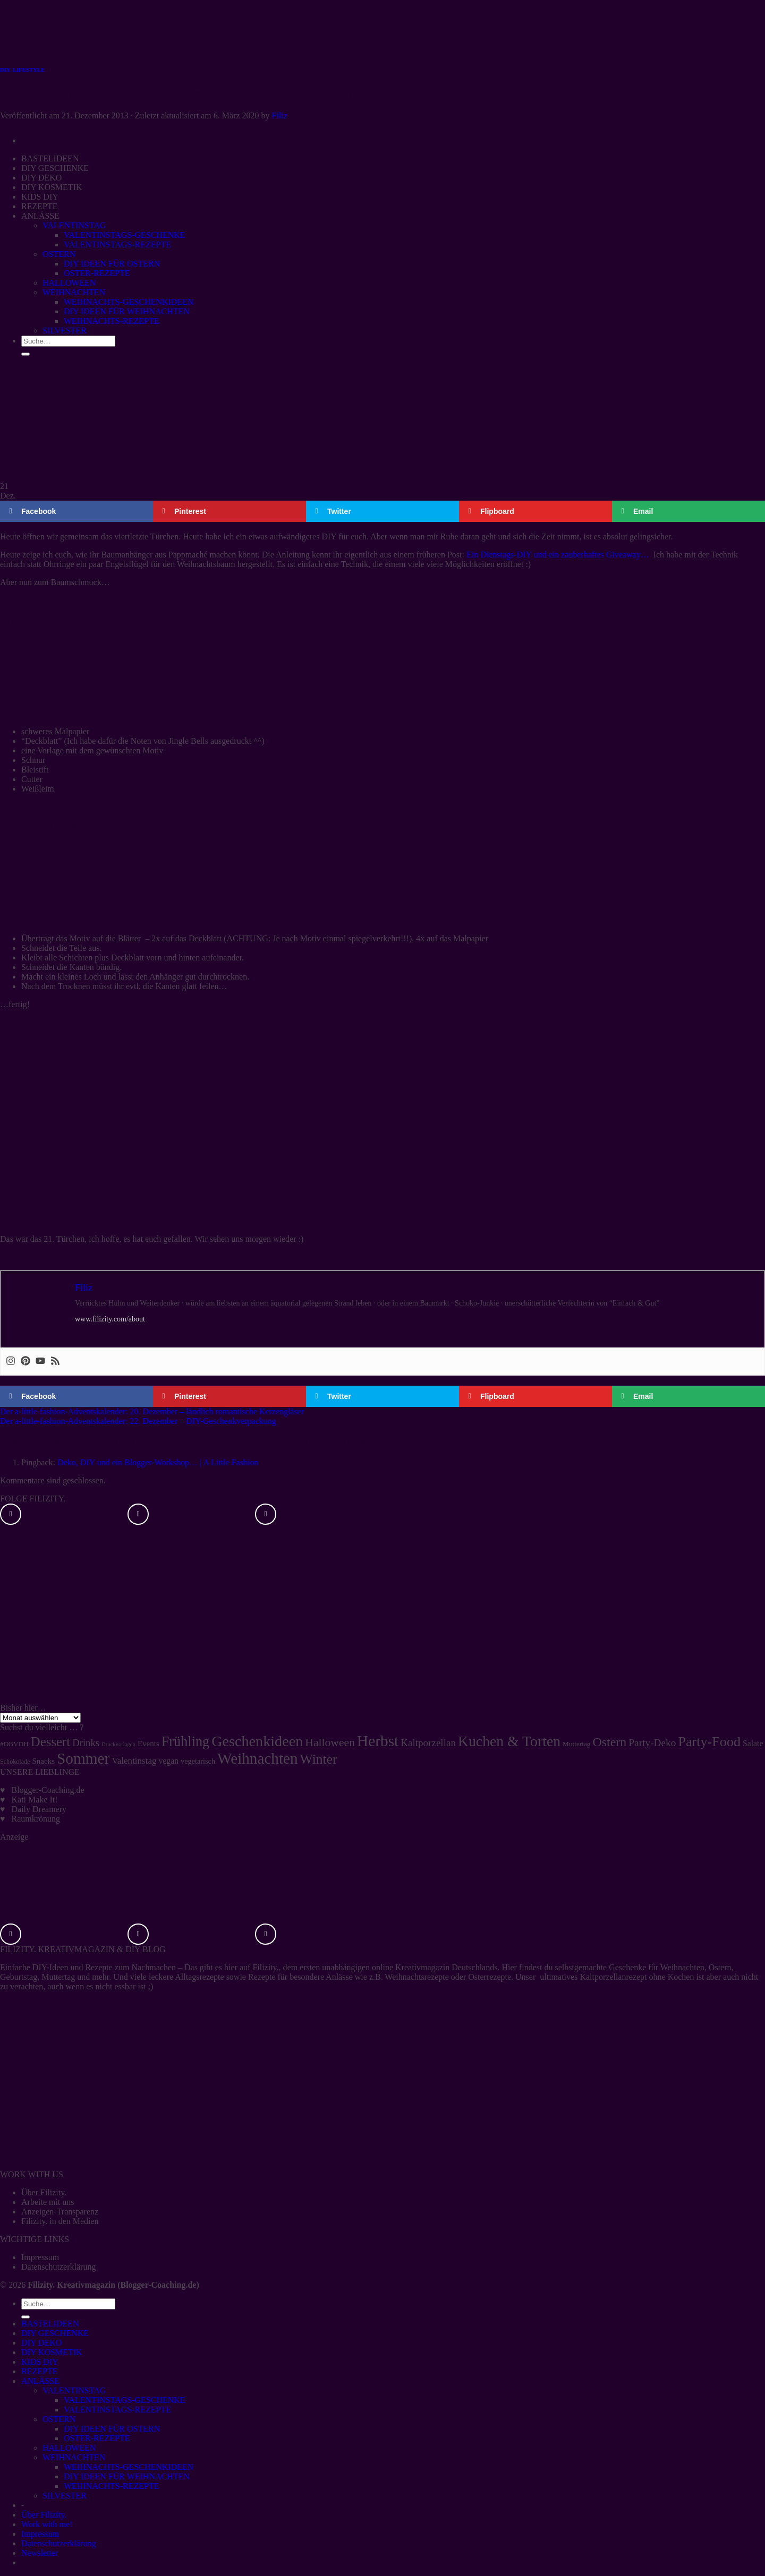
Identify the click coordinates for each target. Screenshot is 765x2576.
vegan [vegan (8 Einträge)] (169, 1760)
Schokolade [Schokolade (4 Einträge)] (15, 1761)
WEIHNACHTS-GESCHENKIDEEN (128, 2466)
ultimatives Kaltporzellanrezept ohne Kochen (617, 1976)
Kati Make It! (35, 1799)
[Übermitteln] (25, 2317)
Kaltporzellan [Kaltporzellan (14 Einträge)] (428, 1742)
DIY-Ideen (50, 1967)
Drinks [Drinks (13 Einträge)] (85, 1742)
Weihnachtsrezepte (416, 1976)
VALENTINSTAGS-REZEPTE (117, 2409)
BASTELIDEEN (50, 2323)
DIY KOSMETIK (51, 2352)
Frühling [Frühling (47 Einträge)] (186, 1741)
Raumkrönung (36, 1818)
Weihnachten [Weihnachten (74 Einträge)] (257, 1758)
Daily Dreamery (39, 1809)
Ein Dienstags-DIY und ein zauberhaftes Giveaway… (557, 554)
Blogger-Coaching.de (48, 1789)
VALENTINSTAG (74, 2390)
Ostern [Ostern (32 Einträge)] (609, 1742)
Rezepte (99, 1967)
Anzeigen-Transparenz (59, 2211)
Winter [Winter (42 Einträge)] (318, 1759)
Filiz (279, 115)
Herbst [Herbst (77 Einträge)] (377, 1740)
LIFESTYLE (29, 69)
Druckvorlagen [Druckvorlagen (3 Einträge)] (118, 1744)
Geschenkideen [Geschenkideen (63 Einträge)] (257, 1741)
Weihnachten (682, 1967)
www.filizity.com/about (110, 1319)
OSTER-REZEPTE (97, 2438)
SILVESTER (64, 2495)
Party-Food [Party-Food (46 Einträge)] (709, 1741)
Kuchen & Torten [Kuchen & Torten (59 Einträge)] (509, 1741)
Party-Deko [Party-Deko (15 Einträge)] (652, 1742)
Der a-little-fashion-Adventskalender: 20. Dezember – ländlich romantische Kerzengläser (152, 1411)
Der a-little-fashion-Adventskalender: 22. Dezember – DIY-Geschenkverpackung (138, 1421)
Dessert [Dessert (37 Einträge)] (50, 1741)
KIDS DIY (39, 2361)
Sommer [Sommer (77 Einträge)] (83, 1758)
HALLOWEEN (69, 2447)
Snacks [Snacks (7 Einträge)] (43, 1761)
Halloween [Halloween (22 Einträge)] (330, 1742)
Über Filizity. (43, 2192)
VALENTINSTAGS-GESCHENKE (124, 2400)
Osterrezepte (489, 1976)
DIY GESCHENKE (55, 2333)
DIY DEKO (41, 2342)
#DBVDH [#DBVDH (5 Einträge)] (14, 1744)
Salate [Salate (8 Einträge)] (753, 1743)
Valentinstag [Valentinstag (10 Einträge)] (134, 1761)
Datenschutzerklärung (58, 2266)
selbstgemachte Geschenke (600, 1967)
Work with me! (46, 2524)
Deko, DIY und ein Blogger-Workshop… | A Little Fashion (157, 1462)
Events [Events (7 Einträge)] (148, 1743)
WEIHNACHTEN (73, 2457)
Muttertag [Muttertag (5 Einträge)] (576, 1744)
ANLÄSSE (40, 2380)
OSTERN (58, 2419)
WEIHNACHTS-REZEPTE (111, 2486)
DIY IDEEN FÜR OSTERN (112, 2428)
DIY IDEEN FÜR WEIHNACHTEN (127, 2476)
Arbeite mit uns (47, 2201)
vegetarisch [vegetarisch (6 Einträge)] (198, 1761)
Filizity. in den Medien (60, 2221)
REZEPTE (39, 2371)
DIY (5, 69)
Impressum (40, 2257)
